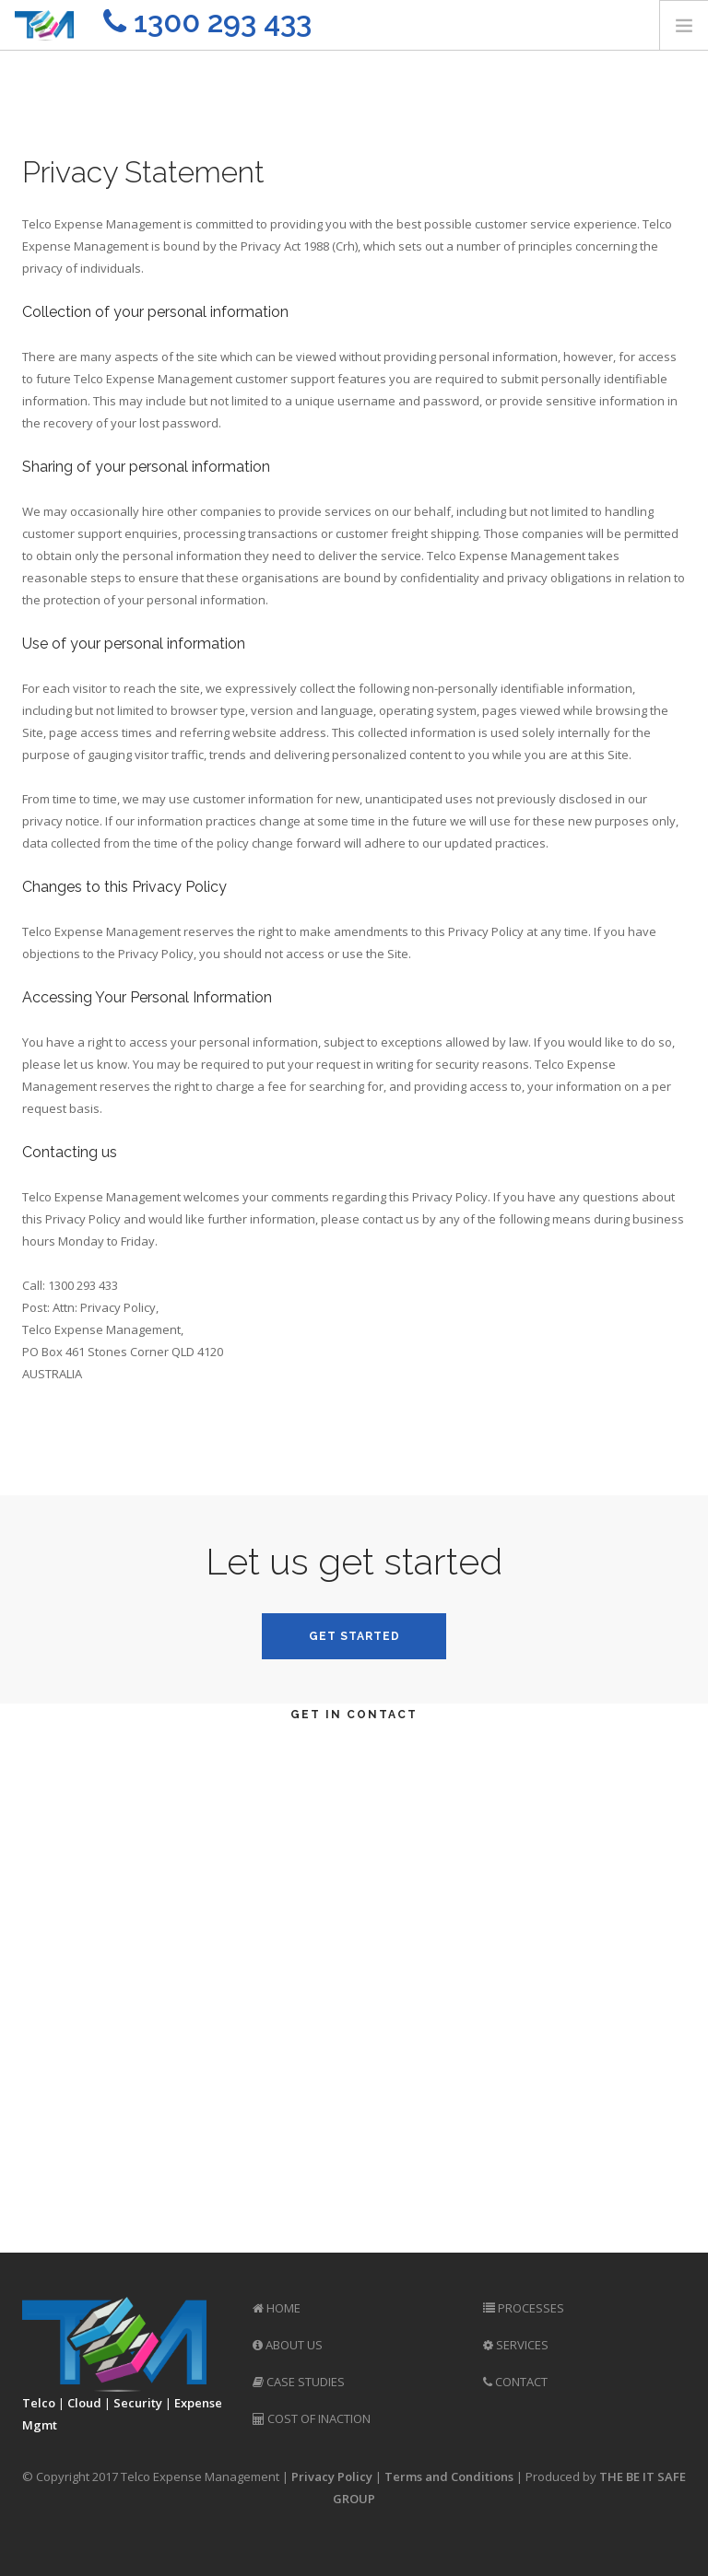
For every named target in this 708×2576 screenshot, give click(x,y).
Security (137, 2403)
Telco (38, 2403)
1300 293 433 (207, 22)
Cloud (84, 2403)
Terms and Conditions (448, 2476)
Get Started (354, 1636)
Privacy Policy (331, 2476)
